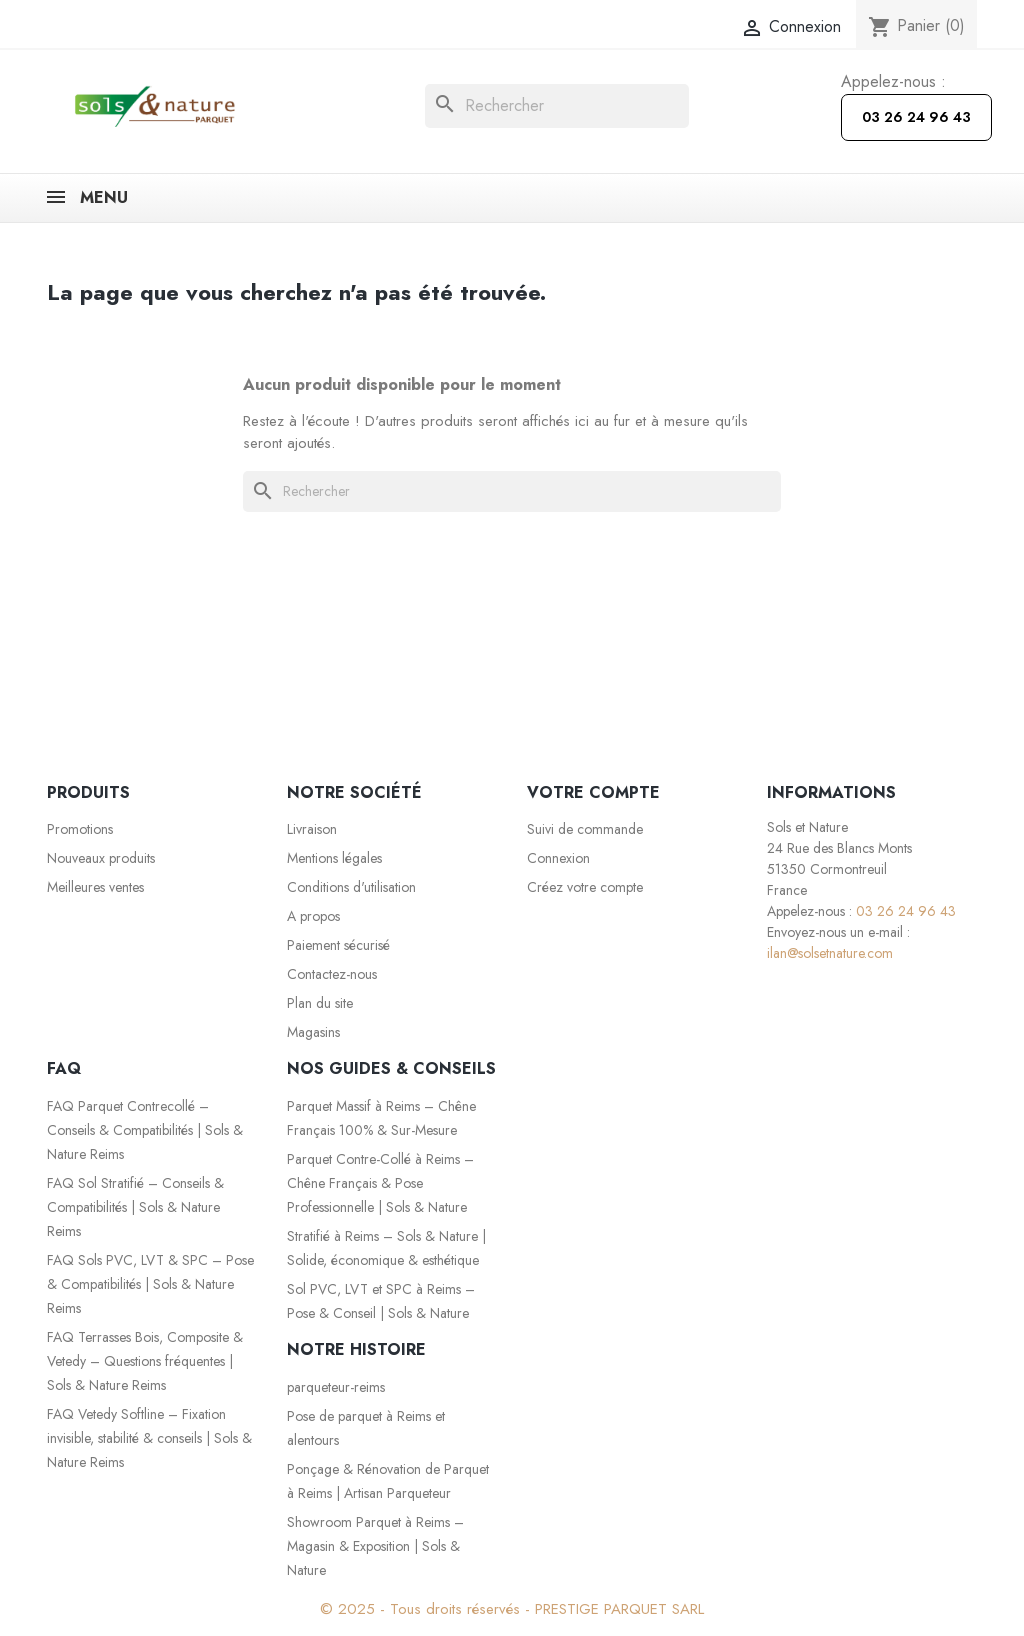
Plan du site (320, 1003)
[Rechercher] (557, 106)
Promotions (80, 829)
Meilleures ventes (95, 887)
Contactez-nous (332, 974)
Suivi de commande (585, 829)
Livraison (312, 829)
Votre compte (593, 792)
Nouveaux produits (101, 858)
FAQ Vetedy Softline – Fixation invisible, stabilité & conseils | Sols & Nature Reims (149, 1438)
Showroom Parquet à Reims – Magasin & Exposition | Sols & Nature (375, 1546)
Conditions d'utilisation (351, 887)
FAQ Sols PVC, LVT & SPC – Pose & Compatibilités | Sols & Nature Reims (150, 1284)
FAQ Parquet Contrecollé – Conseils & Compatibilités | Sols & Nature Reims (145, 1130)
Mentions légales (334, 858)
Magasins (313, 1032)
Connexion (558, 858)
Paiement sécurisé (338, 945)
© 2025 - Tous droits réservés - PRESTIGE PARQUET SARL (512, 1609)
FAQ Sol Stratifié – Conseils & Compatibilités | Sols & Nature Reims (135, 1207)
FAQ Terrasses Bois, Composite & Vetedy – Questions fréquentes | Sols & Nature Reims (145, 1361)
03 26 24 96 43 (916, 117)
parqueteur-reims (336, 1387)
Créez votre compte (585, 887)
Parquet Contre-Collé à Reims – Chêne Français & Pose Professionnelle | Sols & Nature (380, 1183)
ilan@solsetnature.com (830, 953)
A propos (313, 916)
